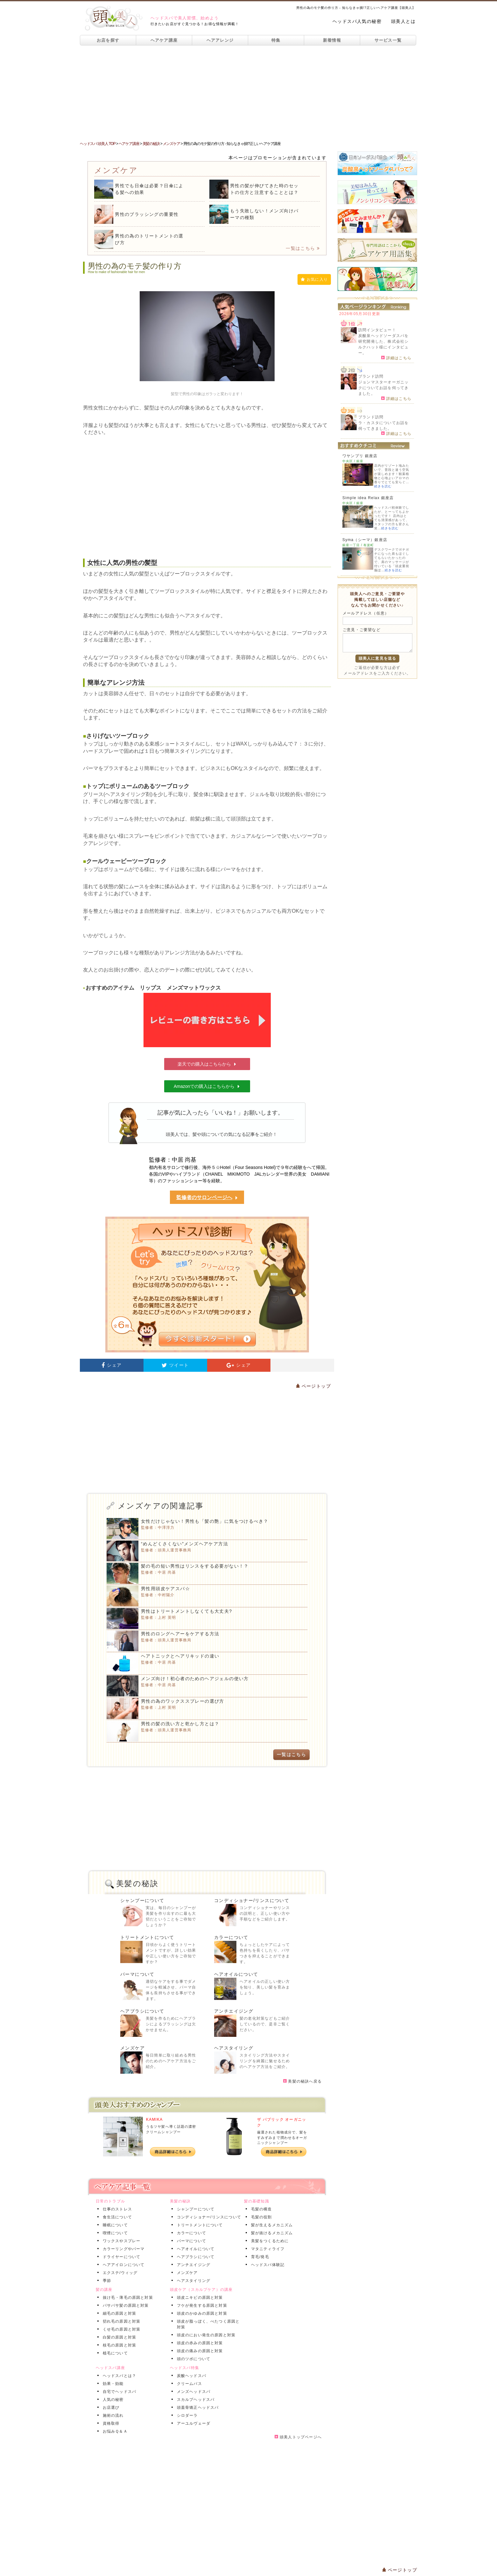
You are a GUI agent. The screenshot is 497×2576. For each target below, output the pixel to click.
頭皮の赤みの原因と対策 (199, 2343)
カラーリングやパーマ (123, 2249)
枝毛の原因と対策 (118, 2345)
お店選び (110, 2407)
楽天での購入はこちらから (207, 1064)
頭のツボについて (192, 2359)
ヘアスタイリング (233, 2047)
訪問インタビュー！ (377, 330)
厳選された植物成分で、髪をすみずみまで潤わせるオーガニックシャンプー (282, 2137)
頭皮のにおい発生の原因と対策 (205, 2335)
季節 (106, 2280)
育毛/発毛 (259, 2257)
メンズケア (132, 2047)
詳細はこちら (396, 358)
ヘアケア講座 (164, 40)
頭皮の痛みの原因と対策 (199, 2351)
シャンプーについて (142, 1900)
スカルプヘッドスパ (195, 2399)
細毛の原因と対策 (118, 2313)
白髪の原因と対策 (118, 2337)
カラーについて (231, 1937)
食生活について (116, 2217)
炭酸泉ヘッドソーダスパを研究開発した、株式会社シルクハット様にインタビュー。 (383, 344)
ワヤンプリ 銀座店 (359, 456)
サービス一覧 (388, 40)
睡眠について (114, 2225)
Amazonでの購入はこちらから (207, 1086)
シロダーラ (186, 2415)
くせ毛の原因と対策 (120, 2329)
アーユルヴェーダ (192, 2423)
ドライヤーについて (120, 2257)
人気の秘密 (112, 2399)
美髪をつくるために (269, 2241)
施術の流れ (112, 2415)
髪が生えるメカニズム (271, 2225)
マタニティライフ (267, 2249)
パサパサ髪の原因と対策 (125, 2305)
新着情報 (332, 40)
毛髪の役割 (260, 2217)
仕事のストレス (116, 2209)
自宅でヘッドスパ (118, 2391)
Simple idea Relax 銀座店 (368, 498)
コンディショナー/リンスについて (251, 1900)
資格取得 (110, 2423)
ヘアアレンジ (220, 40)
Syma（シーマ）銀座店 (364, 540)
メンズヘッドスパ (192, 2391)
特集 (276, 40)
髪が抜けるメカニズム (271, 2233)
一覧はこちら (303, 248)
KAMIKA (154, 2119)
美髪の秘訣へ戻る (302, 2081)
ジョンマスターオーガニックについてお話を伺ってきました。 (383, 388)
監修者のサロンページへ (207, 1198)
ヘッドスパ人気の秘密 (357, 21)
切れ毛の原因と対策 (120, 2321)
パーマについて (137, 1974)
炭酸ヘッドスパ (190, 2375)
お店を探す (108, 40)
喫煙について (114, 2233)
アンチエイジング (233, 2011)
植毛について (114, 2353)
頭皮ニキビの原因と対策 (199, 2297)
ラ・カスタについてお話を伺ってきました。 (383, 426)
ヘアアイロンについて (123, 2265)
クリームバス (188, 2383)
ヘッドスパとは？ (118, 2375)
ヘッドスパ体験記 (267, 2265)
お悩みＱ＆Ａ (114, 2431)
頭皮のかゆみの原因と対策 (201, 2313)
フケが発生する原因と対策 (201, 2305)
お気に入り (314, 279)
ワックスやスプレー (120, 2241)
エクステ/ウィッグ (119, 2272)
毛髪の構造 (260, 2209)
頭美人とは (403, 21)
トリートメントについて (147, 1937)
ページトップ (313, 1386)
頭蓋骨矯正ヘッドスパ (197, 2407)
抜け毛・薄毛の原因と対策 (127, 2297)
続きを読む (383, 486)
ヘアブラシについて (142, 2011)
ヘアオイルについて (236, 1974)
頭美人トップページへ (298, 2437)
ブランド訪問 (370, 376)
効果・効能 (112, 2383)
